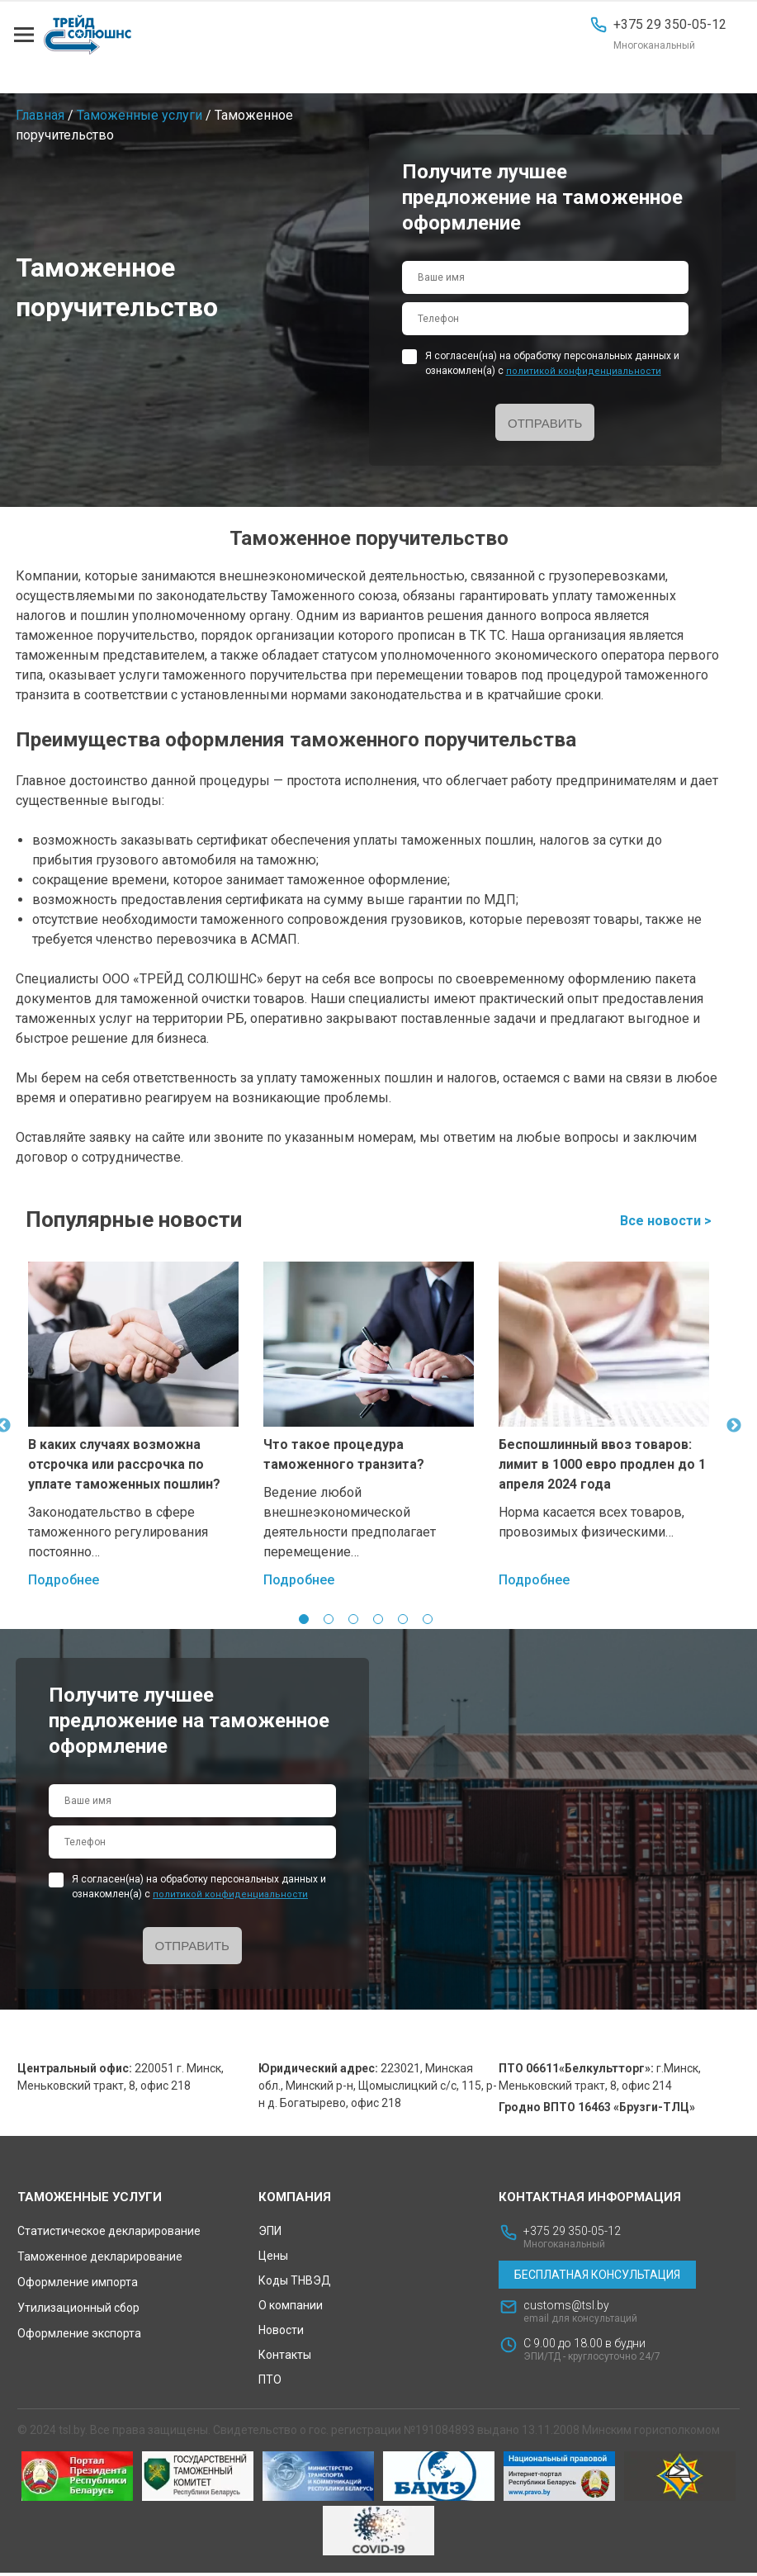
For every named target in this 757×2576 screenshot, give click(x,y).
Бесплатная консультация (597, 2278)
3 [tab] (353, 1620)
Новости (281, 2333)
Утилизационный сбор (78, 2311)
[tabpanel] (133, 1426)
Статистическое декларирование (109, 2234)
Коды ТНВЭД (294, 2283)
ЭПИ (270, 2234)
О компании (290, 2308)
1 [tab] (304, 1620)
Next (734, 1426)
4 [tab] (378, 1620)
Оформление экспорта (79, 2336)
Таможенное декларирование (99, 2259)
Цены (273, 2259)
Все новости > (666, 1221)
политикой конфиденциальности (583, 371)
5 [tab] (403, 1620)
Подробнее (63, 1581)
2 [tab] (329, 1620)
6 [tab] (428, 1620)
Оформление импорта (77, 2285)
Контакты (284, 2358)
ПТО (270, 2382)
